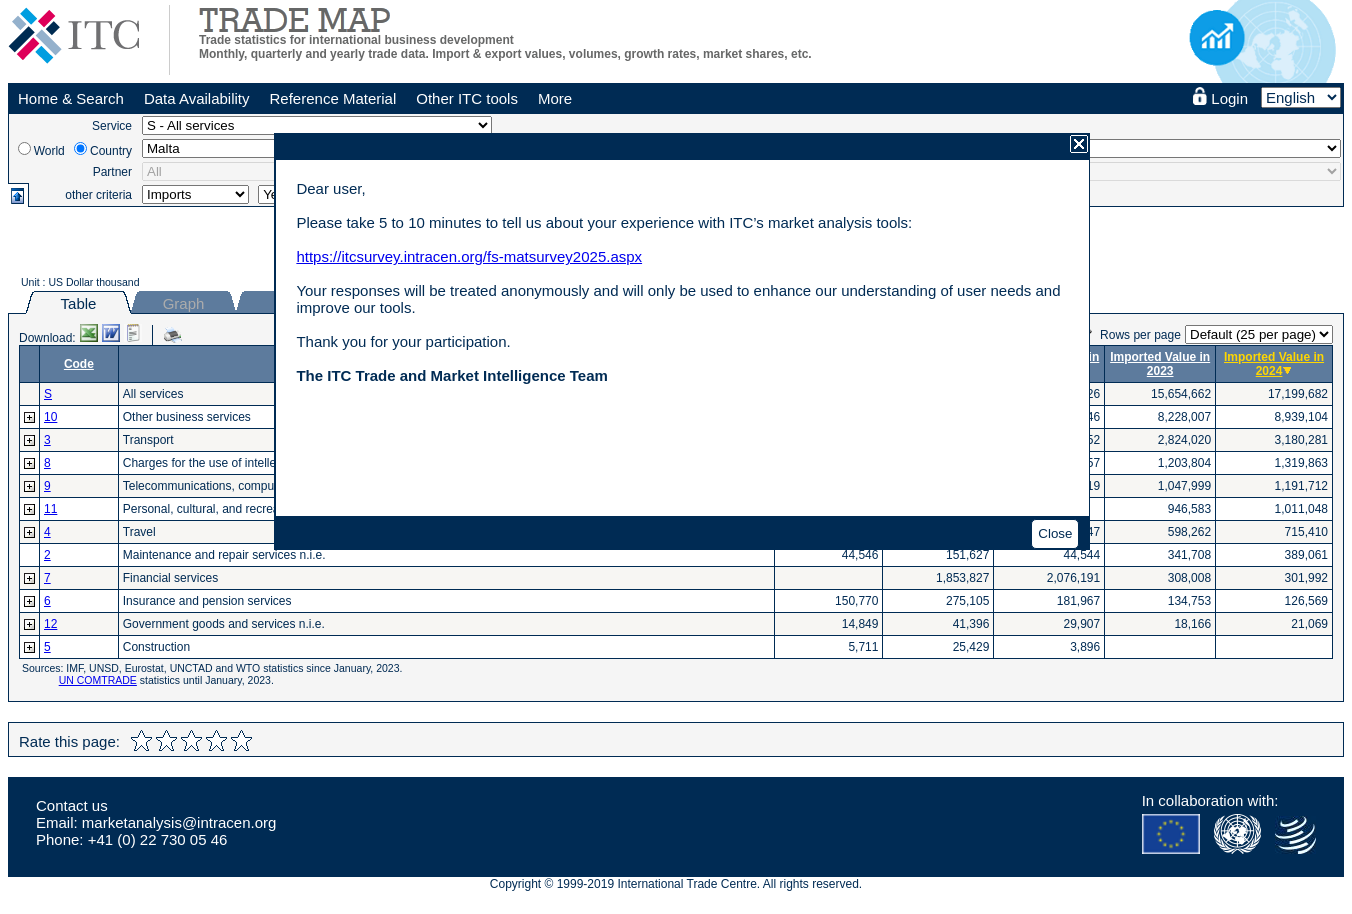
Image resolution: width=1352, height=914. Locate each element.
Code (79, 364)
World (49, 151)
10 (50, 417)
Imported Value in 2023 (1160, 364)
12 (50, 624)
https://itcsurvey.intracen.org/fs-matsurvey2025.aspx (469, 256)
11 (50, 509)
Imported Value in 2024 (1274, 364)
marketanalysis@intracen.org (179, 822)
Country (111, 151)
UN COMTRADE (98, 680)
